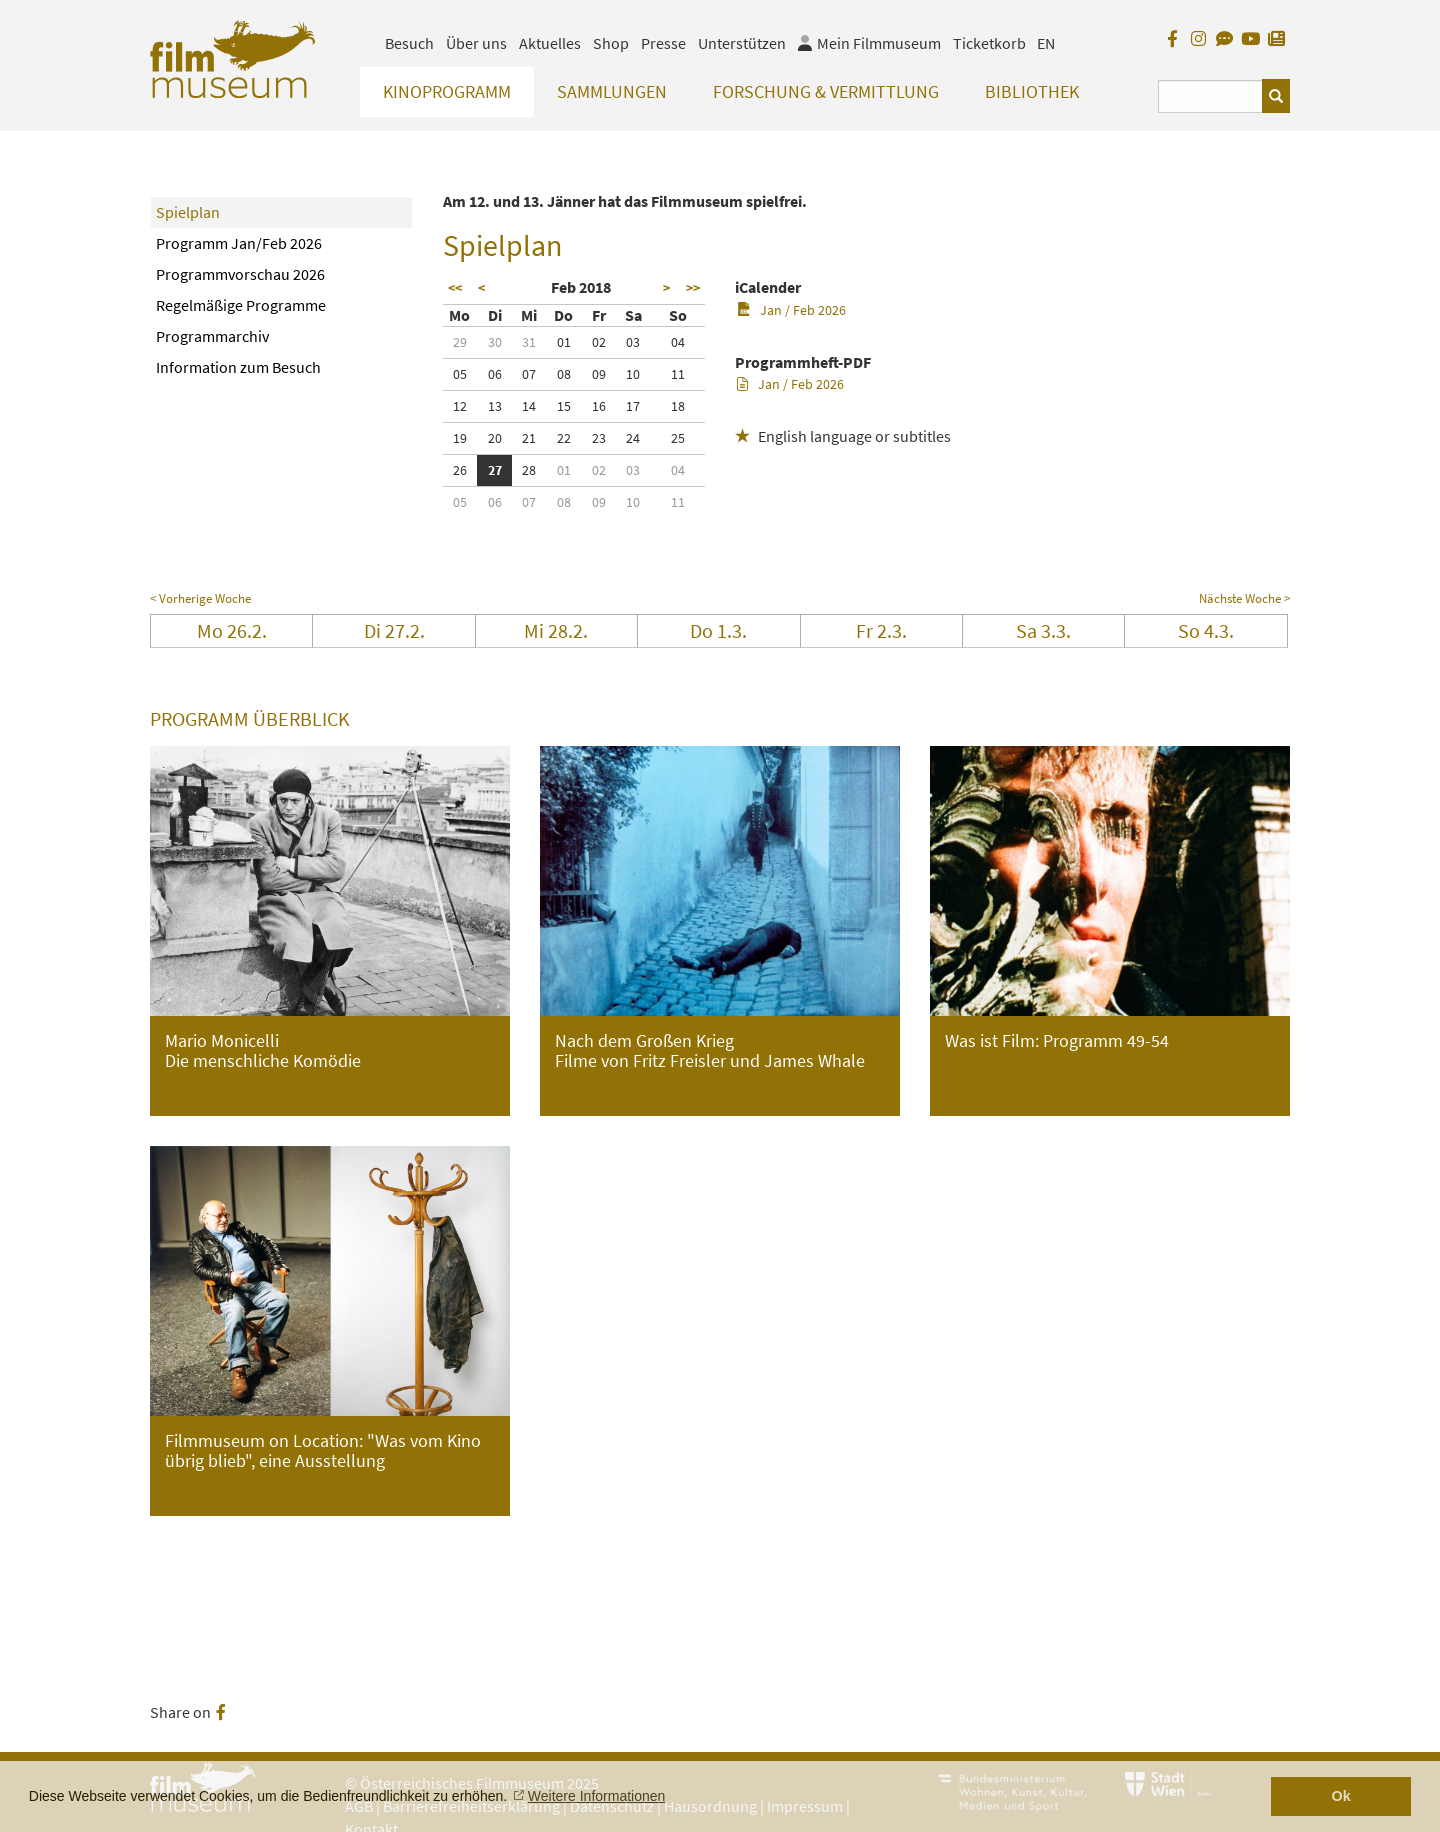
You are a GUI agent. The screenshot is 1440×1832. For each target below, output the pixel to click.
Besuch (409, 43)
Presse (663, 43)
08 (564, 374)
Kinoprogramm (447, 91)
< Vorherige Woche (200, 598)
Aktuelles (550, 43)
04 (678, 342)
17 (633, 406)
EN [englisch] (1046, 43)
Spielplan (188, 212)
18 (678, 406)
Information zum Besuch (238, 367)
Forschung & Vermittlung (826, 91)
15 (564, 406)
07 (529, 374)
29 (460, 342)
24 (633, 438)
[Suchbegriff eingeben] (1210, 96)
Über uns (476, 43)
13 (495, 406)
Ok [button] (1341, 1796)
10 (633, 374)
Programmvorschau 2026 (240, 274)
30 (495, 342)
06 (495, 374)
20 (495, 438)
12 (460, 406)
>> (693, 288)
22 (564, 438)
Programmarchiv (212, 336)
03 (633, 342)
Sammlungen (612, 91)
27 (495, 470)
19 (460, 438)
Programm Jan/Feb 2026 (239, 243)
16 (599, 406)
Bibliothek (1032, 91)
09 (599, 374)
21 (529, 438)
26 (460, 470)
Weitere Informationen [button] (596, 1796)
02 (599, 342)
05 (460, 374)
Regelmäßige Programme (241, 305)
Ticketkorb (989, 43)
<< (455, 288)
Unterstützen (742, 43)
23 (599, 438)
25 (678, 438)
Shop (611, 43)
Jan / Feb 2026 (791, 310)
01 (564, 342)
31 (529, 342)
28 (529, 470)
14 (529, 406)
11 (678, 374)
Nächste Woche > (1244, 598)
